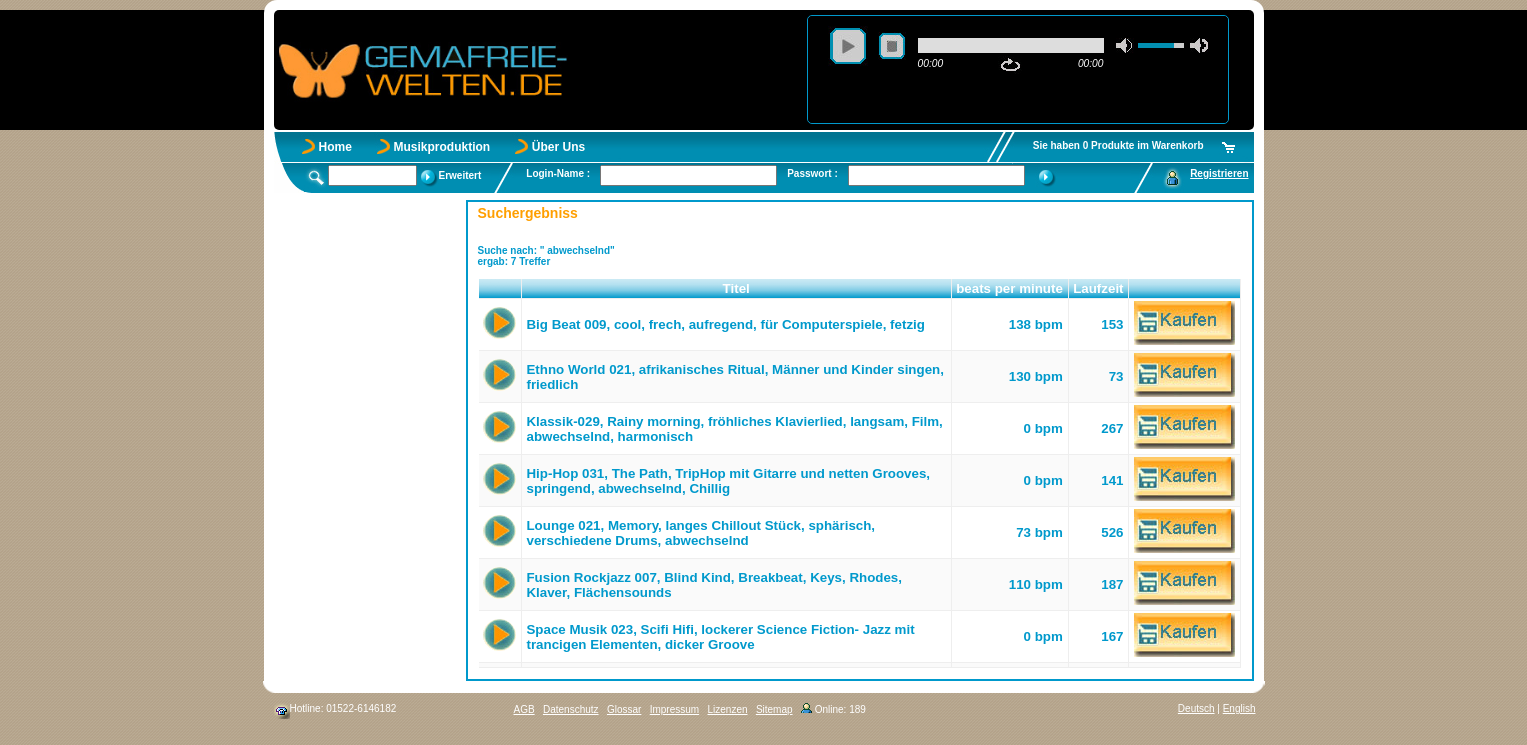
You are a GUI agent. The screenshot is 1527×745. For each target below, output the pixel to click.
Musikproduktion (442, 147)
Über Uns (558, 147)
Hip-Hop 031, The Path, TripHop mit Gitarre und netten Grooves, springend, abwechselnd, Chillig (728, 481)
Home (335, 147)
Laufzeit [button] (1098, 288)
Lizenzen (728, 709)
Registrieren (1219, 173)
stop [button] (892, 46)
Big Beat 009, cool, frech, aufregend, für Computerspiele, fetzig (725, 324)
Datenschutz (571, 709)
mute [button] (1125, 45)
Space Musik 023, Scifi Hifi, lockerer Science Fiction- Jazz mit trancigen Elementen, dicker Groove (720, 637)
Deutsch (1196, 708)
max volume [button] (1199, 45)
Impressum (674, 709)
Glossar (624, 709)
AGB (524, 709)
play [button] (848, 46)
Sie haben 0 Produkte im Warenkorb (1118, 145)
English (1239, 708)
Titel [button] (736, 288)
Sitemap (774, 709)
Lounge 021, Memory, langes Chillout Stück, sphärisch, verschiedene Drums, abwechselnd (700, 533)
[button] (500, 289)
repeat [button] (1010, 65)
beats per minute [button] (1009, 288)
